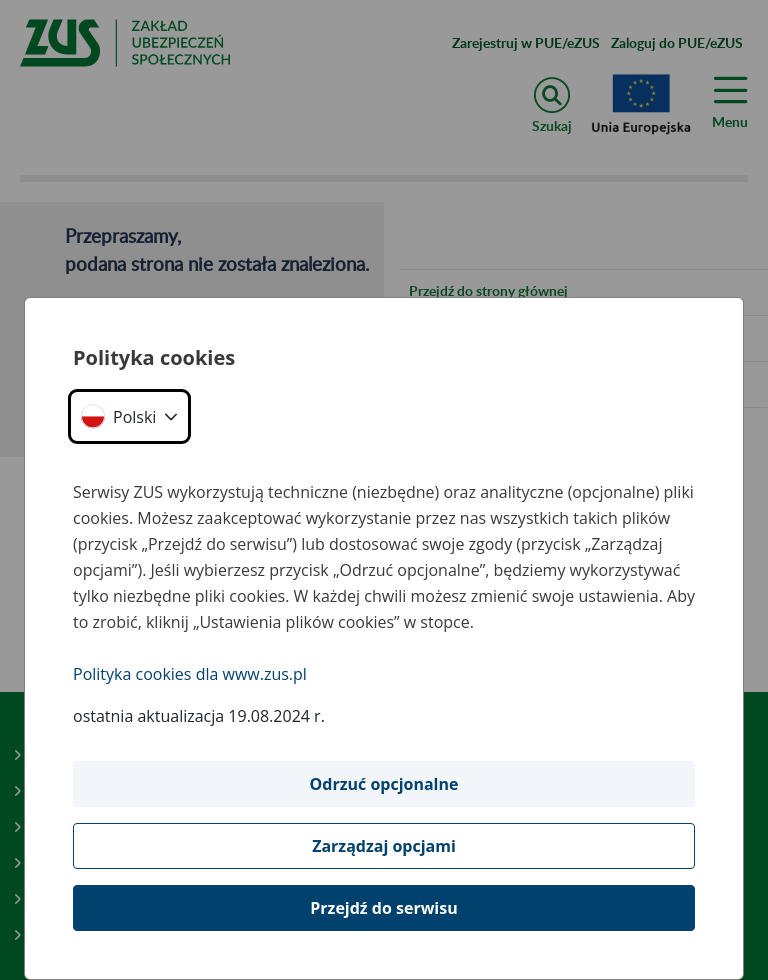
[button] (129, 416)
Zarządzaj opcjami (384, 846)
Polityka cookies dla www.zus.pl (190, 674)
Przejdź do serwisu (383, 908)
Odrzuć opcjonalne (384, 784)
